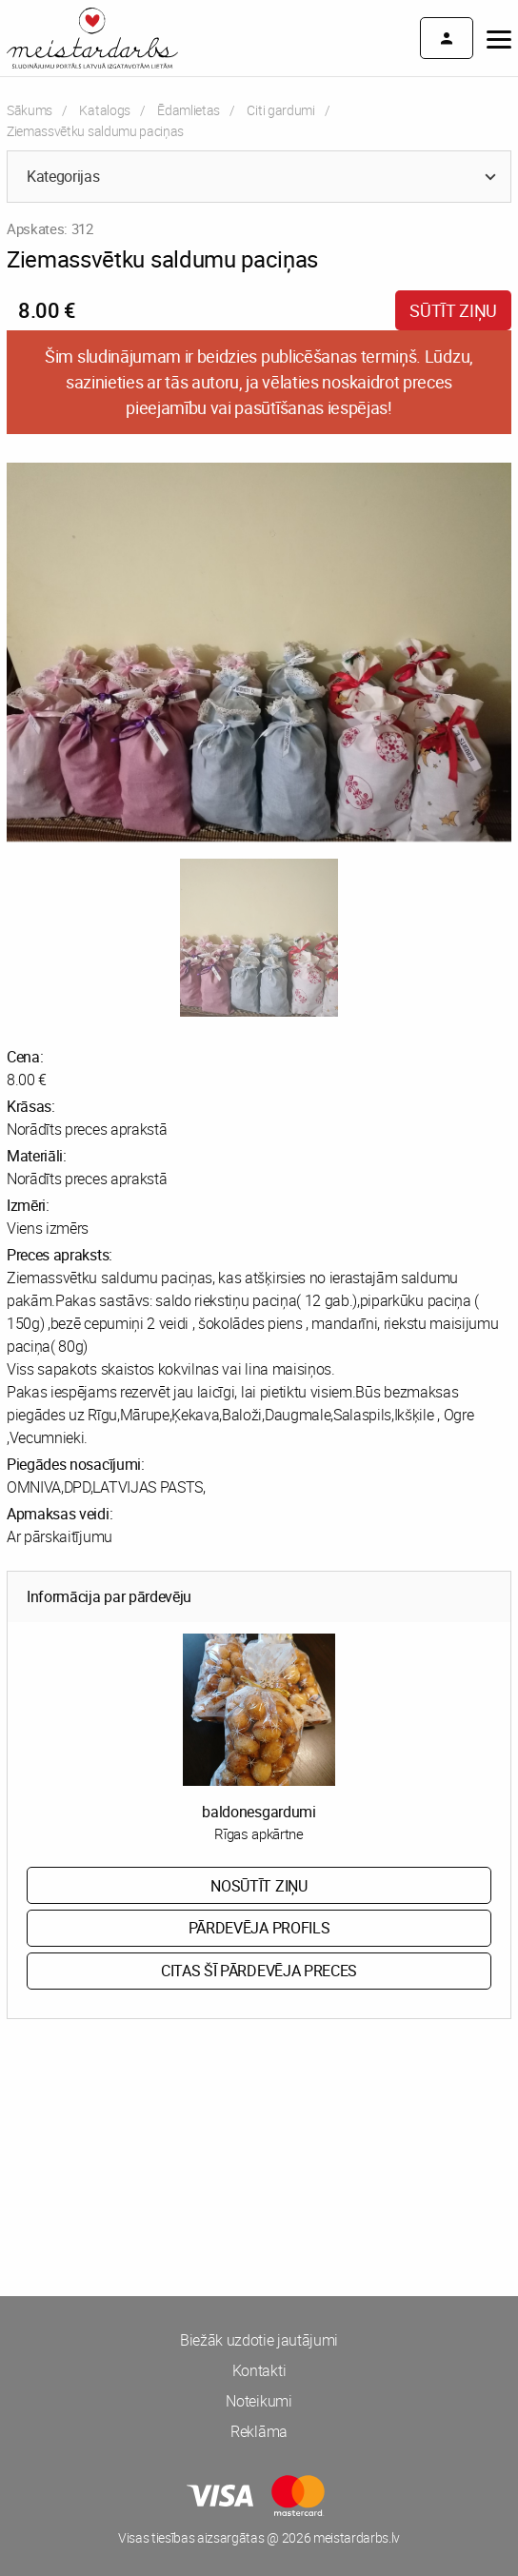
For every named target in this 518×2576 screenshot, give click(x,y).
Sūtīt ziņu (453, 310)
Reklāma (259, 2431)
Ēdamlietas (188, 110)
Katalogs (104, 110)
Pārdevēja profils (259, 1927)
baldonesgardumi (258, 1811)
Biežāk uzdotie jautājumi (259, 2339)
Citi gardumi (280, 110)
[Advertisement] (259, 2105)
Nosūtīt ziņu (258, 1885)
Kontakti (259, 2370)
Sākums (29, 110)
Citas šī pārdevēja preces (259, 1970)
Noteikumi (258, 2400)
